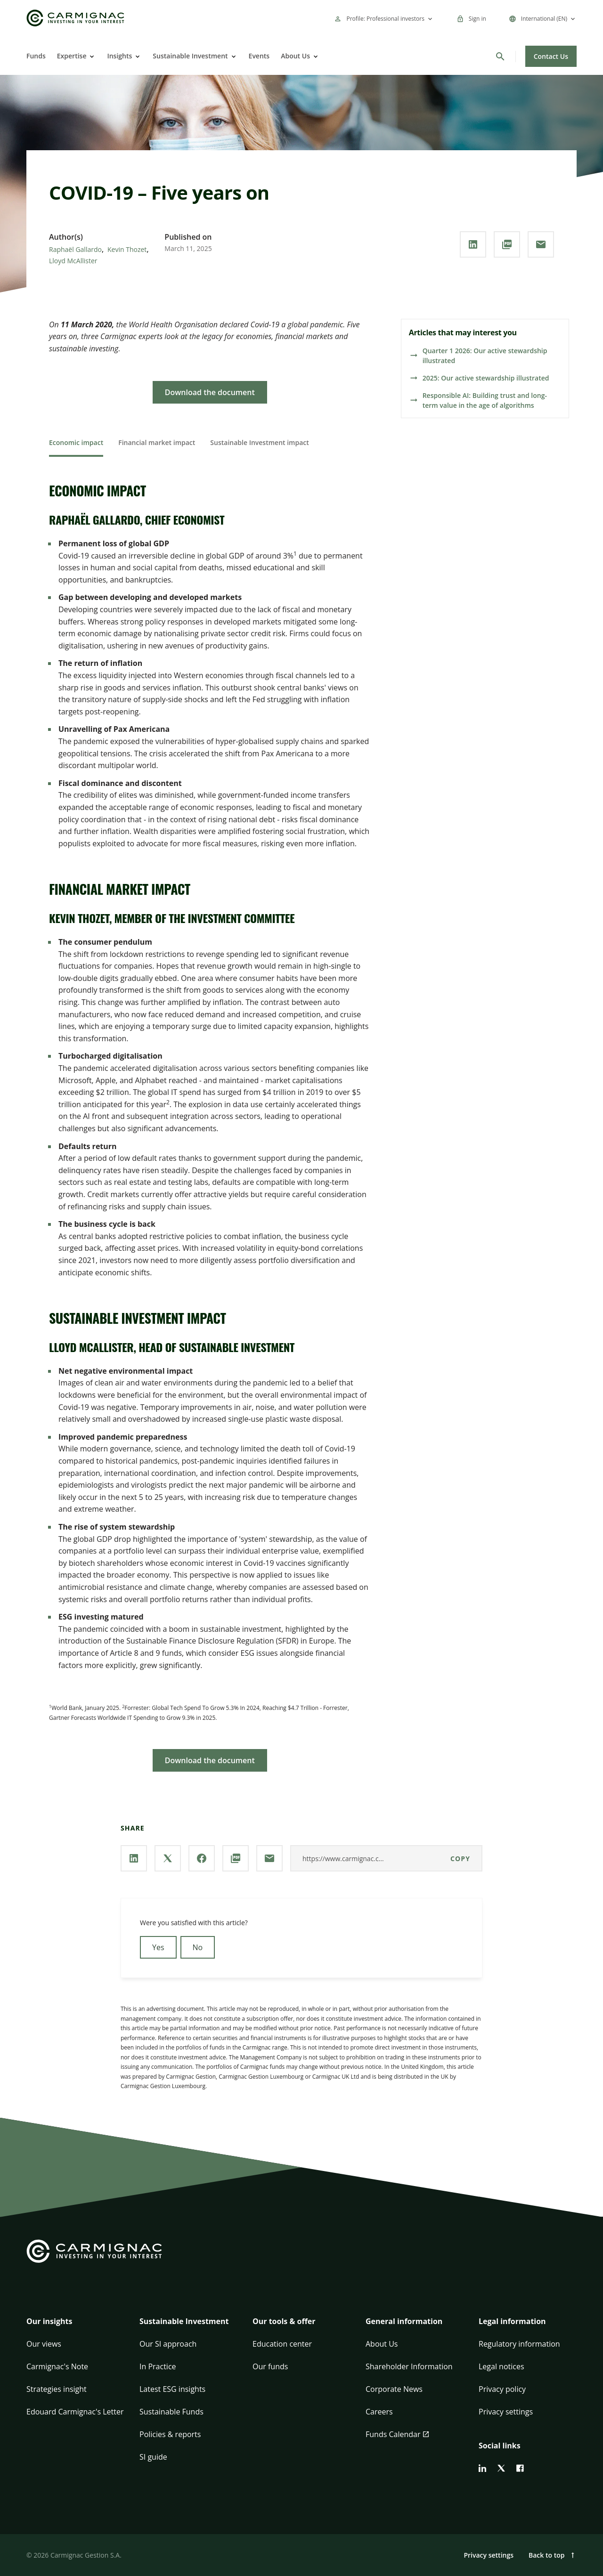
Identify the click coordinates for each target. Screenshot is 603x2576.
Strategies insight (56, 2389)
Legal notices (501, 2366)
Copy (460, 1858)
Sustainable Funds (171, 2411)
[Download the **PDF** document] (507, 244)
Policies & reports (170, 2434)
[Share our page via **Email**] (541, 244)
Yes (158, 1947)
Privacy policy (502, 2389)
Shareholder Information (409, 2366)
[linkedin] (482, 2468)
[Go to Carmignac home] (75, 18)
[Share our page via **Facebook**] (201, 1858)
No (198, 1947)
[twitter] (501, 2468)
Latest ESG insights (172, 2389)
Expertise (72, 55)
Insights (119, 55)
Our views (43, 2344)
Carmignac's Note (57, 2366)
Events (259, 55)
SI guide (153, 2457)
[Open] (91, 56)
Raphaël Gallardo (75, 249)
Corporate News (394, 2389)
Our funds (270, 2366)
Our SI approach (167, 2344)
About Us (295, 55)
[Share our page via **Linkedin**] (473, 244)
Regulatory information (519, 2344)
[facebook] (520, 2468)
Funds (36, 55)
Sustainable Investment (190, 55)
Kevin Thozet (127, 249)
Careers (379, 2411)
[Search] (500, 56)
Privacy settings (506, 2411)
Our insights (49, 2321)
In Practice (157, 2366)
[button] (75, 2327)
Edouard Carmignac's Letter (74, 2411)
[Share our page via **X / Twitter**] (168, 1858)
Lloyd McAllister (73, 260)
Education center (282, 2344)
